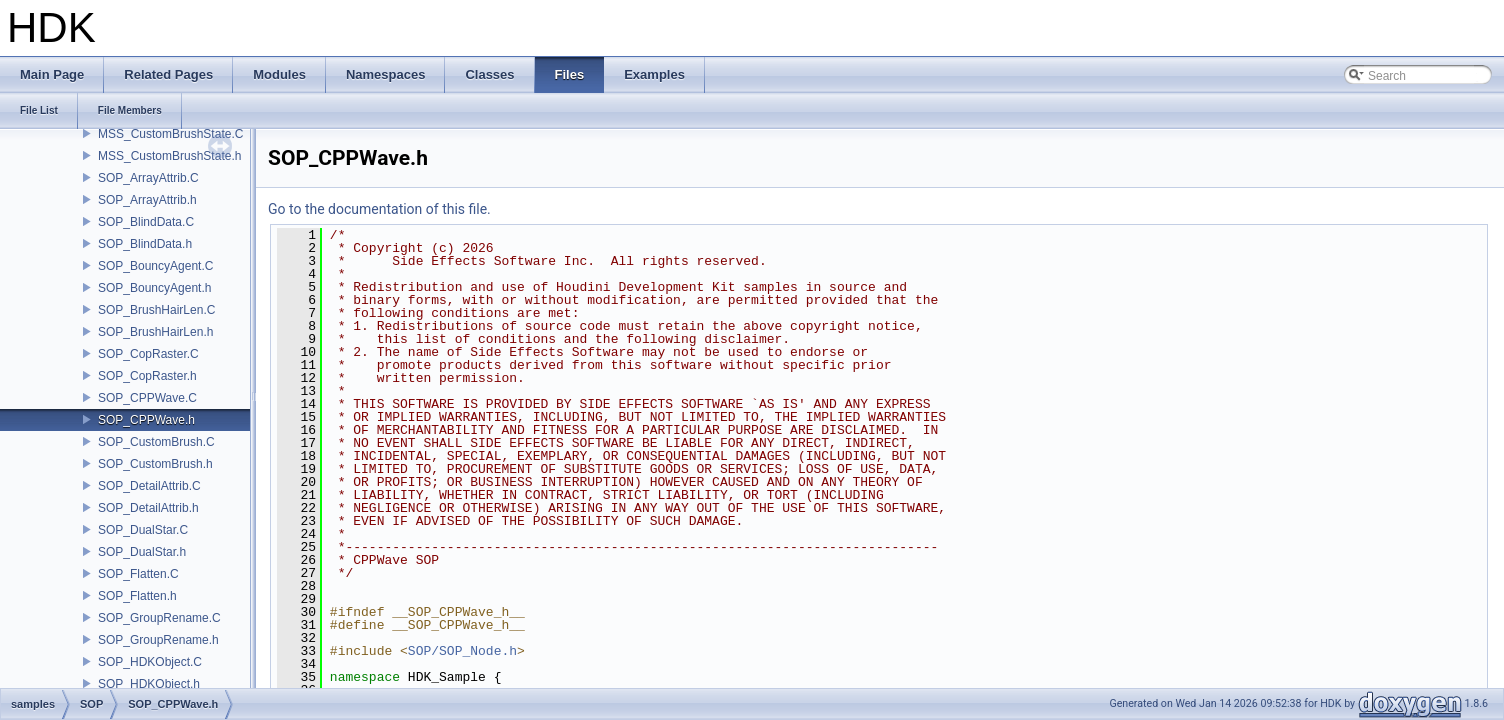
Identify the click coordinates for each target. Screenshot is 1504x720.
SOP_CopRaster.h (147, 376)
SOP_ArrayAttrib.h (147, 200)
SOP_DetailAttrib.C (149, 486)
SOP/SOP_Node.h (462, 651)
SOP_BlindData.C (146, 222)
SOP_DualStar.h (142, 552)
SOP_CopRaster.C (148, 354)
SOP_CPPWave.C (147, 398)
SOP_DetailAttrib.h (148, 508)
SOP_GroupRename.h (158, 640)
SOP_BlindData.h (145, 244)
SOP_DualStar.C (143, 530)
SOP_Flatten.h (137, 596)
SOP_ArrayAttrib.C (148, 178)
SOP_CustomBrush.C (156, 442)
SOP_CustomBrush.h (155, 464)
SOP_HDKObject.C (150, 662)
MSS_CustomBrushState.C (170, 134)
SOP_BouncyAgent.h (154, 288)
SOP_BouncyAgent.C (155, 266)
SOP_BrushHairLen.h (155, 332)
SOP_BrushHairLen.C (156, 310)
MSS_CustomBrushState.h (169, 156)
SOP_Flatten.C (138, 574)
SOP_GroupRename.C (159, 618)
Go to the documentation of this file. (379, 209)
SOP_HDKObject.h (149, 684)
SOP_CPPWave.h (146, 420)
